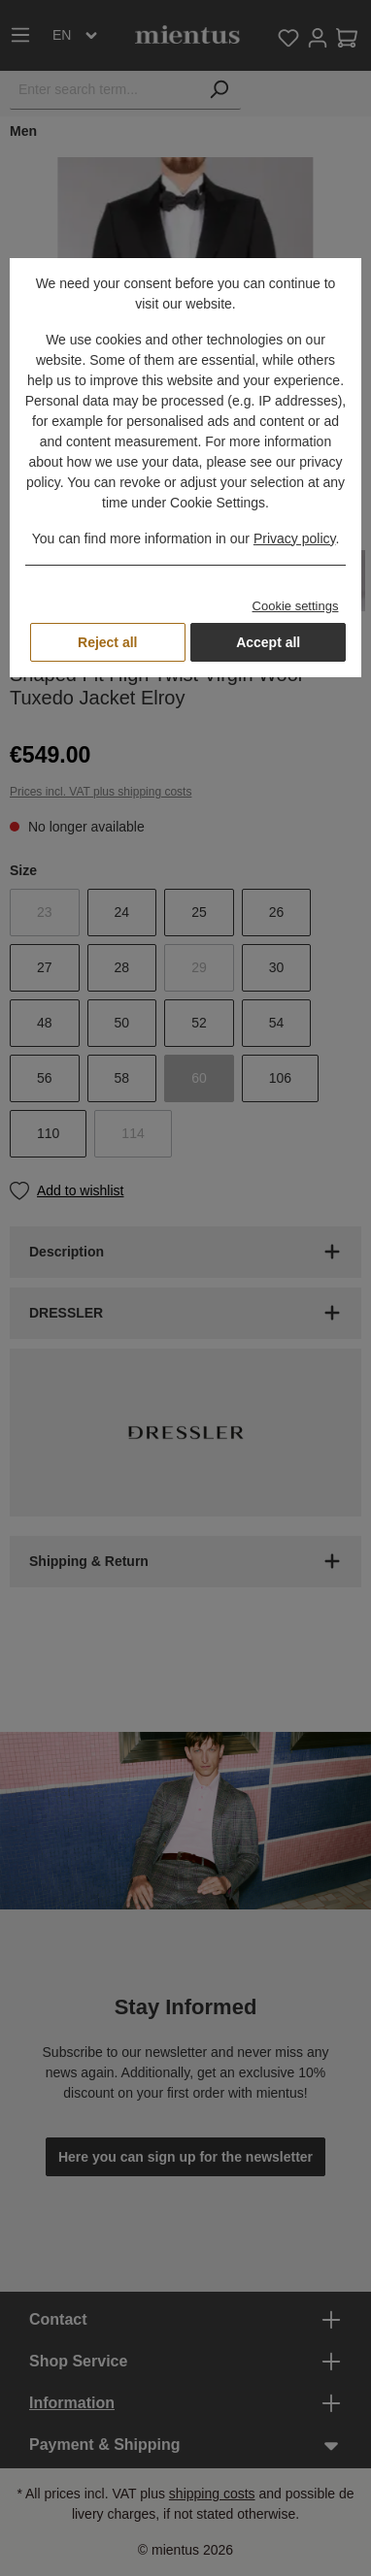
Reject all (107, 642)
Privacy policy (294, 538)
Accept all (268, 642)
